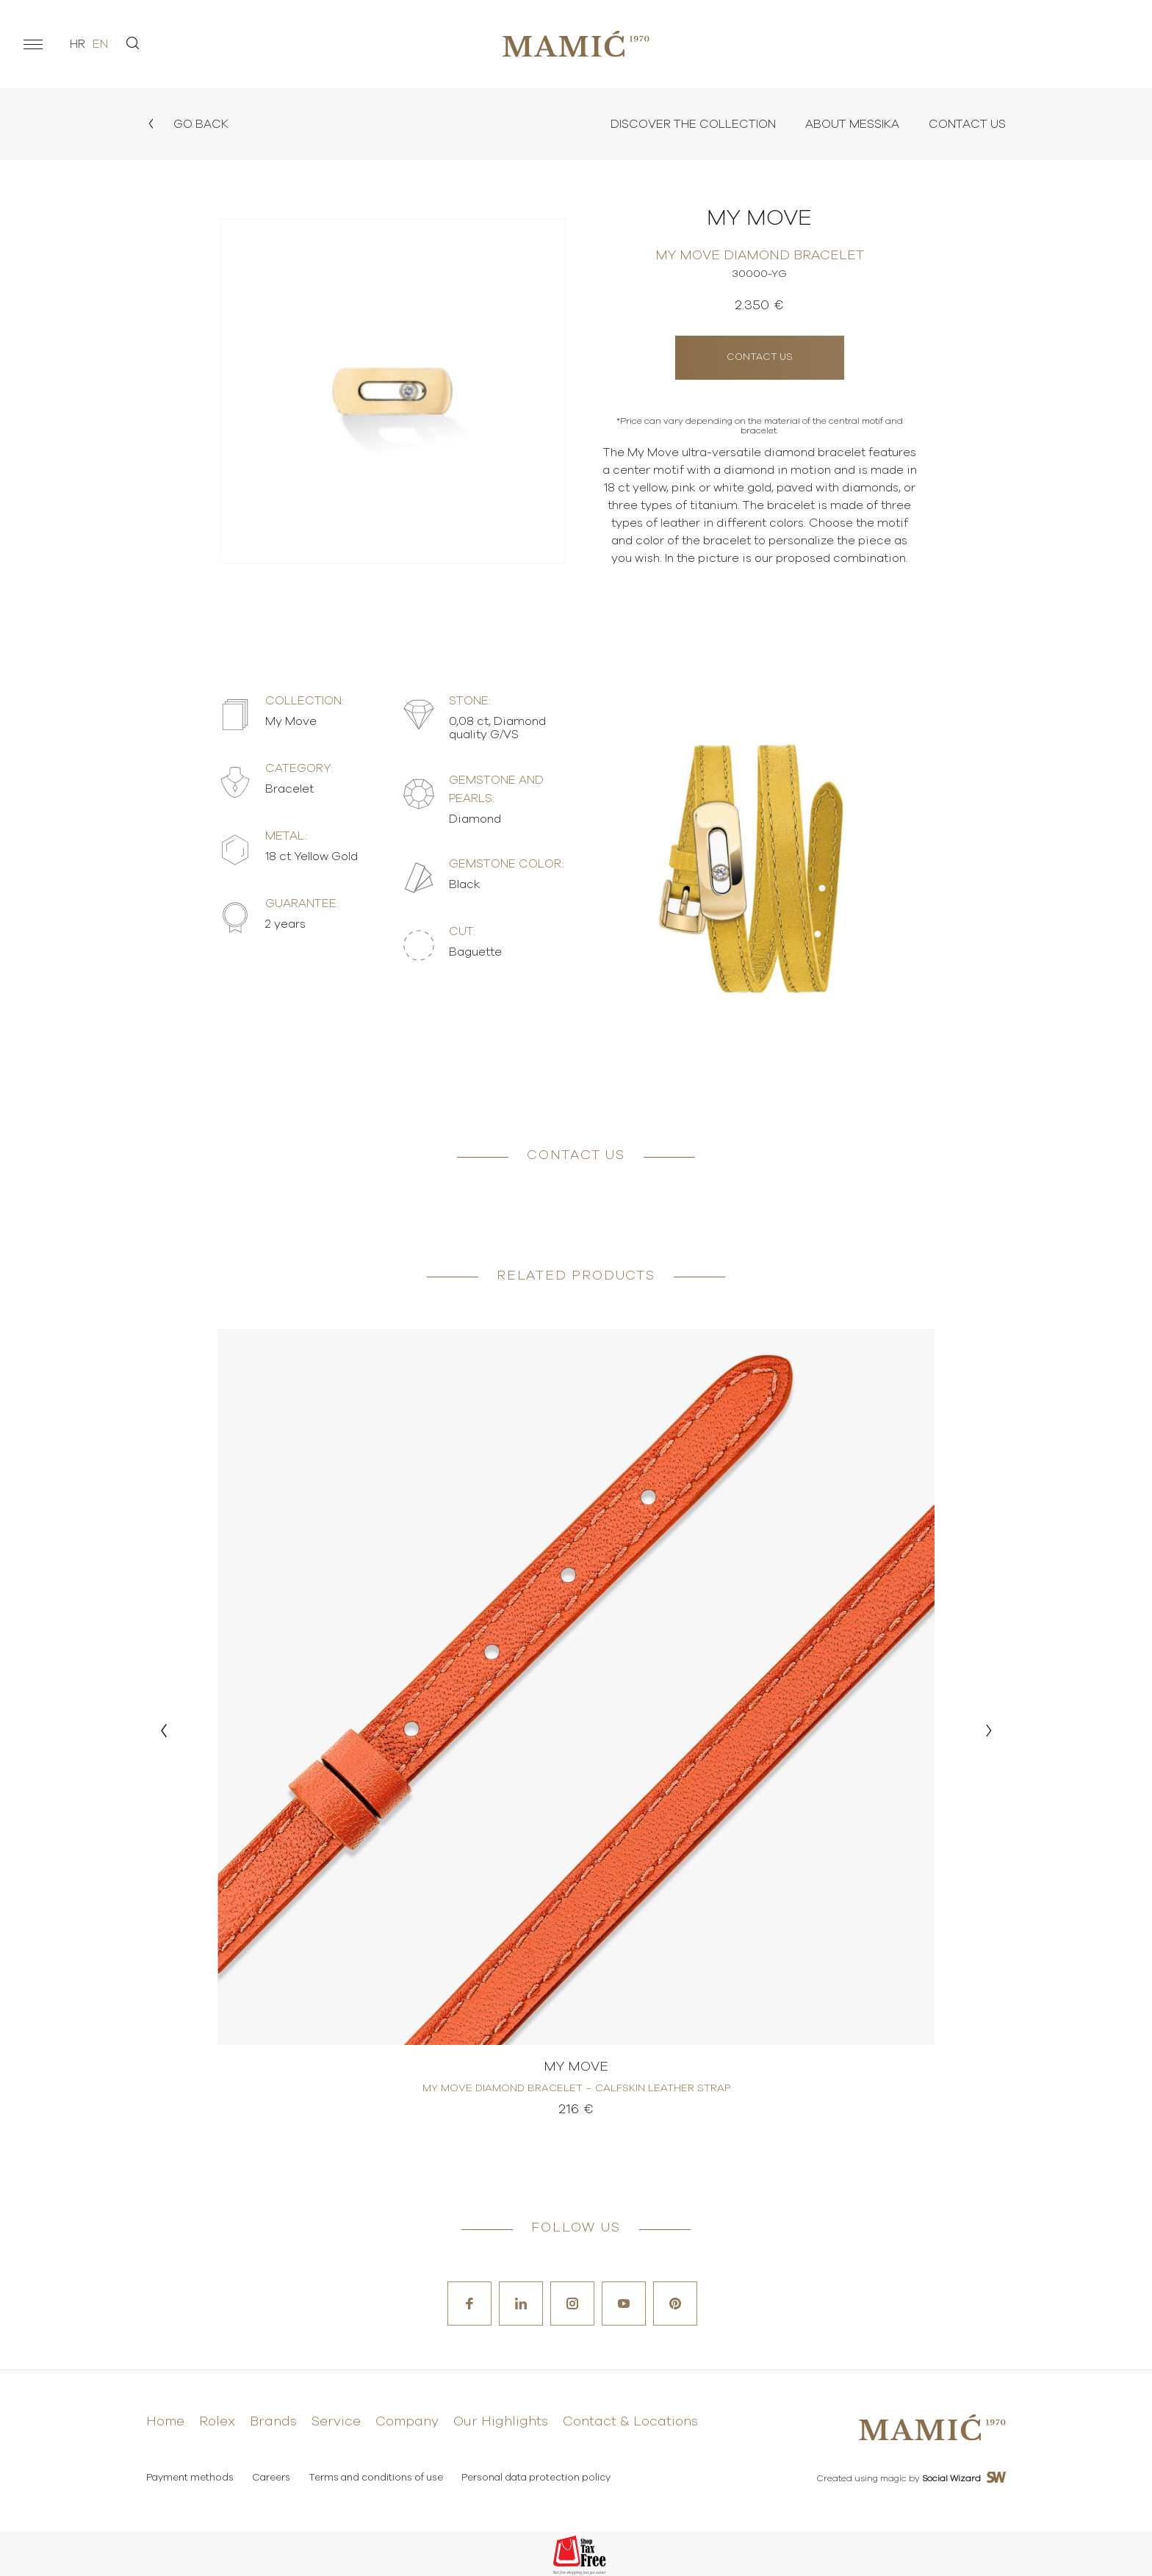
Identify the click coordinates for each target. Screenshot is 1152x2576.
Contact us (760, 357)
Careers (271, 2478)
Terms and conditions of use (376, 2478)
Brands (273, 2421)
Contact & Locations (630, 2421)
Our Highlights (500, 2421)
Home (165, 2421)
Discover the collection (693, 124)
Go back (187, 124)
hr (77, 44)
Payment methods (190, 2478)
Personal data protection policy (536, 2478)
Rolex (217, 2421)
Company (407, 2421)
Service (336, 2421)
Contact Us (967, 124)
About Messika (852, 124)
